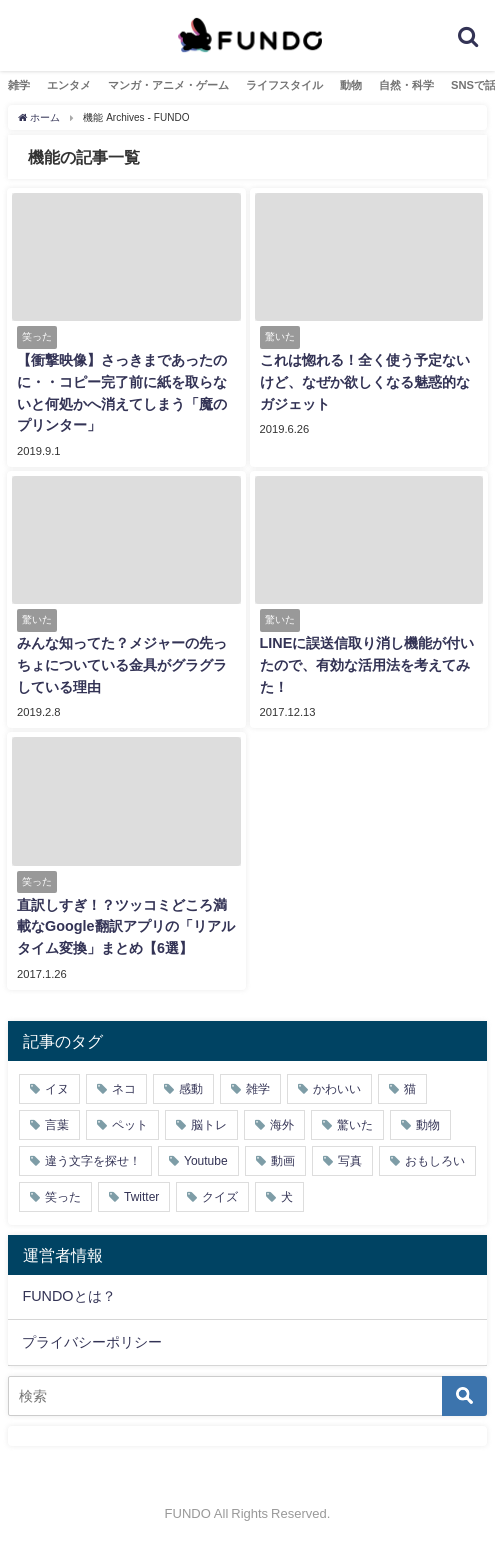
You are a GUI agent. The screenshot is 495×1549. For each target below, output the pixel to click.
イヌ (57, 1089)
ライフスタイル (284, 85)
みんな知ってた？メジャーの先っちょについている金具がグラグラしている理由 (122, 664)
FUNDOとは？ (68, 1296)
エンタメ (69, 85)
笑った (63, 1197)
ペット (130, 1125)
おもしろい (435, 1161)
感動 (191, 1089)
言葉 (57, 1125)
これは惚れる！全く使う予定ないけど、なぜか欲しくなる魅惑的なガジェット (365, 381)
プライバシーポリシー (92, 1342)
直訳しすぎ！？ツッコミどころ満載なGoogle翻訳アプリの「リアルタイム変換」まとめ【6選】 (126, 926)
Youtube (206, 1161)
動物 (351, 85)
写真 (350, 1161)
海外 (282, 1125)
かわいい (337, 1089)
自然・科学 (406, 85)
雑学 (19, 85)
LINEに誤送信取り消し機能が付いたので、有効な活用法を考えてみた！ (367, 664)
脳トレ (209, 1125)
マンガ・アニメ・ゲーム (168, 85)
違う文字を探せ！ (93, 1161)
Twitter (141, 1197)
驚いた (355, 1125)
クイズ (220, 1197)
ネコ (124, 1089)
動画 (283, 1161)
